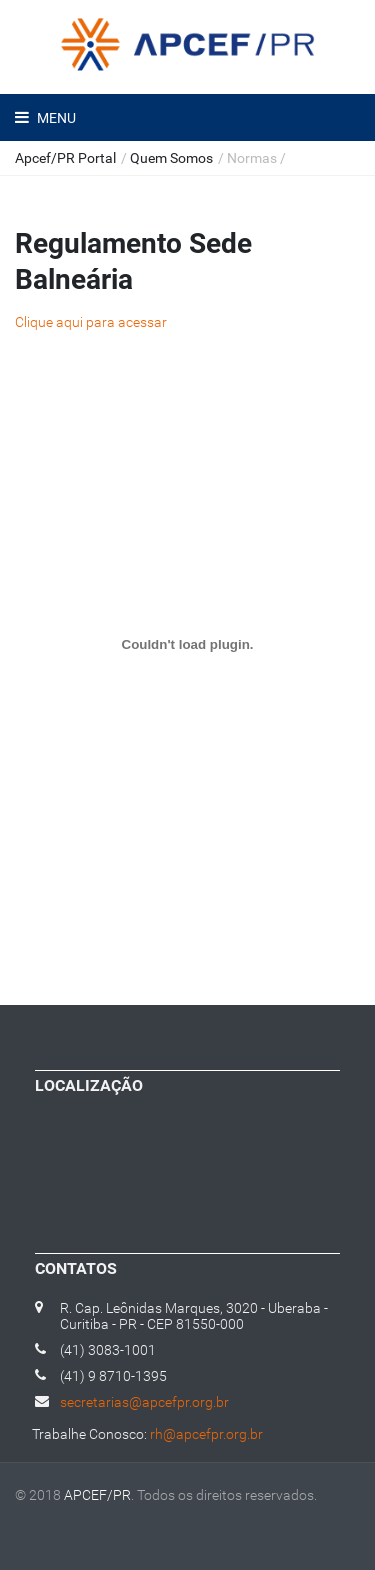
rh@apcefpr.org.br (206, 1434)
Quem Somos (171, 158)
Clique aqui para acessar (91, 322)
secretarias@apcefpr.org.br (144, 1402)
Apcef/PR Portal (65, 158)
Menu (55, 118)
